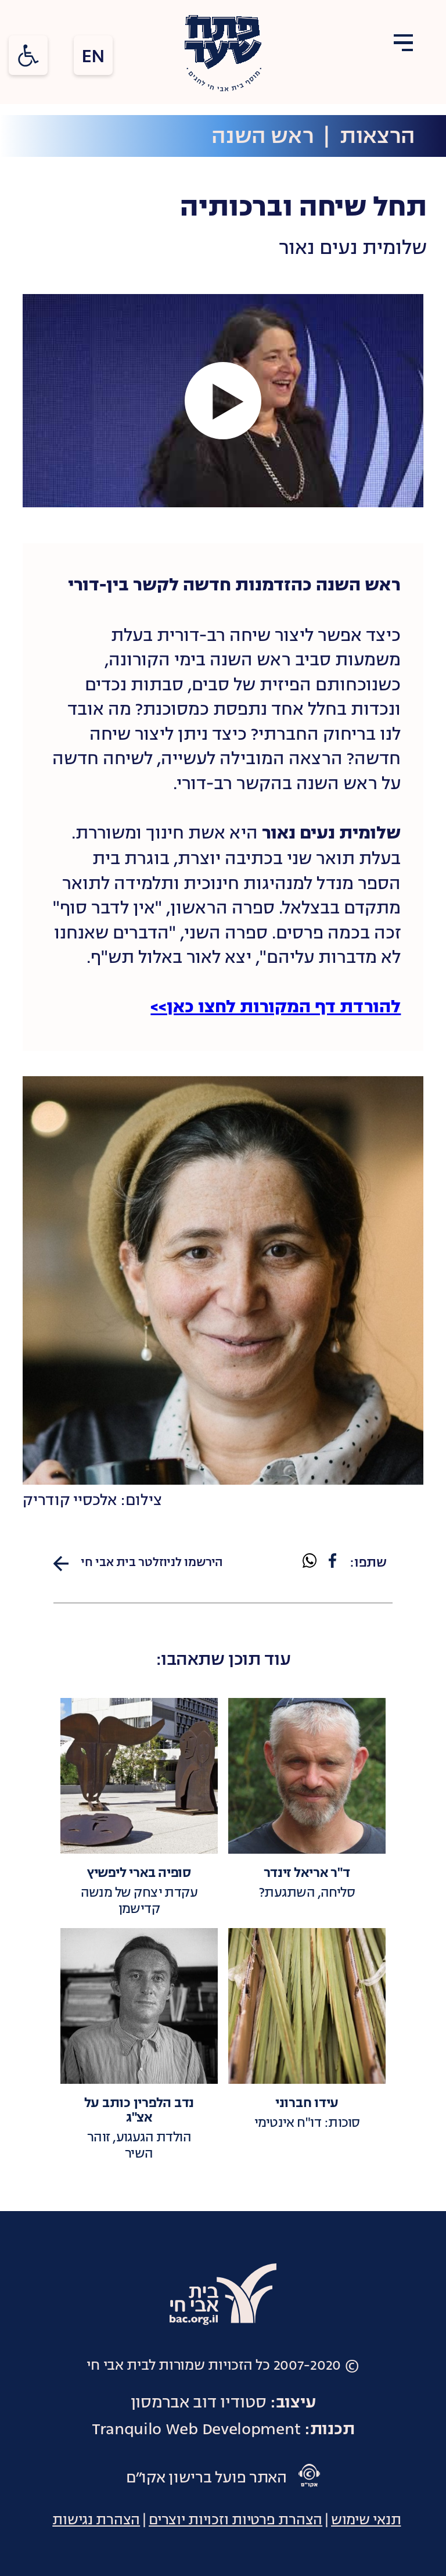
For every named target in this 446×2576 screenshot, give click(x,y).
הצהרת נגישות (96, 2519)
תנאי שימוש (366, 2519)
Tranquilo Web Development (196, 2429)
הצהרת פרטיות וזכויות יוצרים (235, 2519)
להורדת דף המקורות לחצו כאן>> (275, 1008)
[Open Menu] (403, 43)
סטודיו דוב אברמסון (199, 2402)
